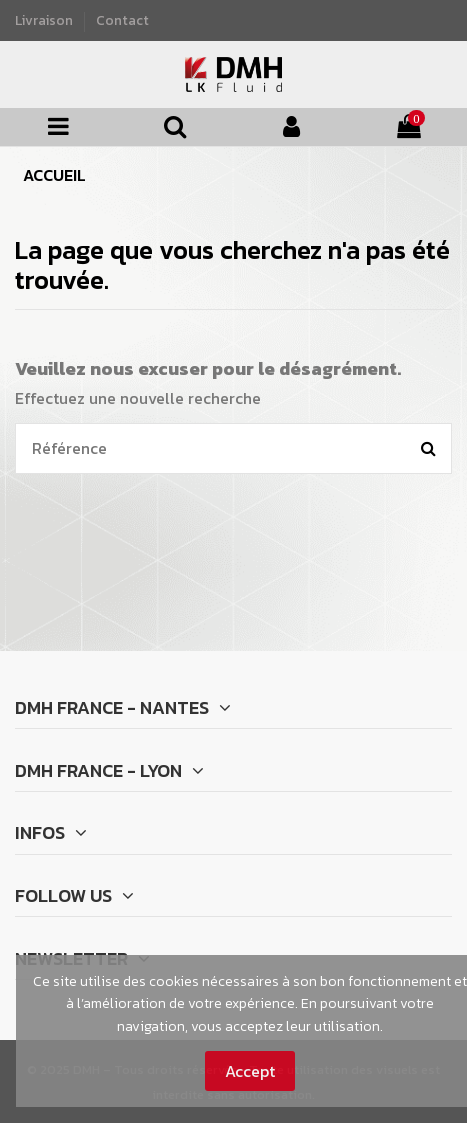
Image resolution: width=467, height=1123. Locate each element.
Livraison (45, 20)
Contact (122, 20)
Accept (250, 1071)
